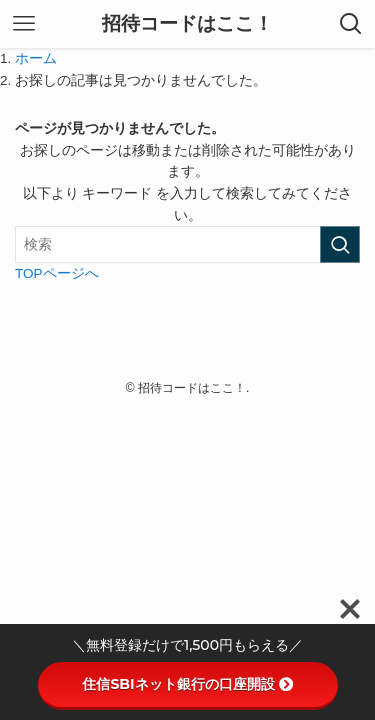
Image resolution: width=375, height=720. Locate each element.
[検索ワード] (187, 244)
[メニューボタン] (24, 24)
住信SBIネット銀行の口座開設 (187, 684)
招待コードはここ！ (187, 24)
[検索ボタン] (351, 24)
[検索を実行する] (340, 244)
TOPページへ (57, 273)
